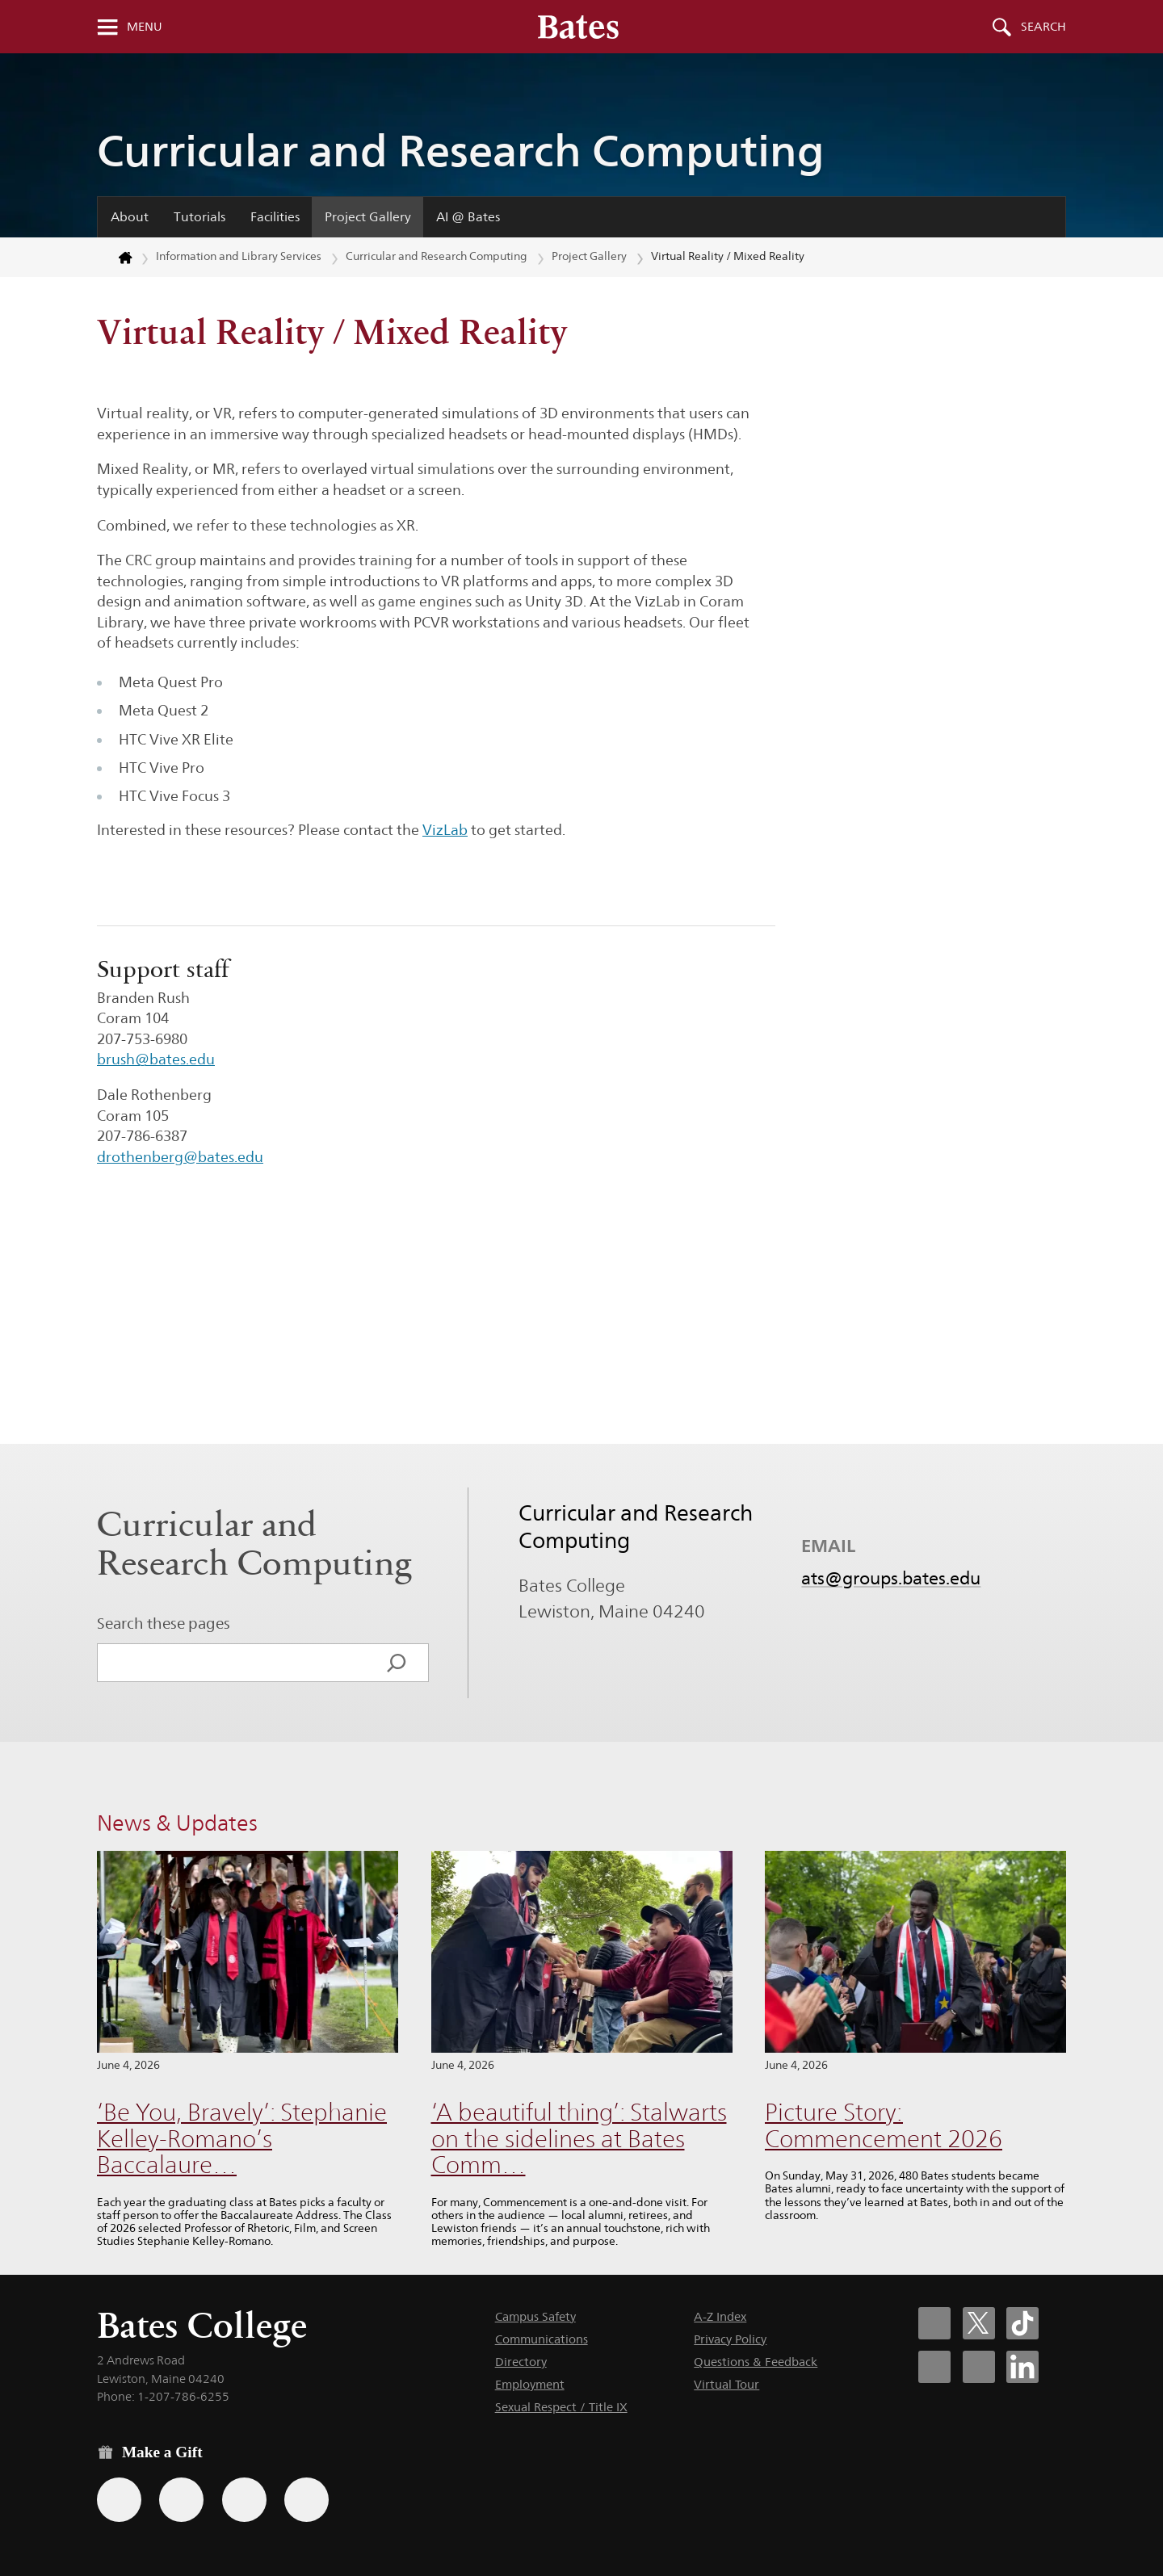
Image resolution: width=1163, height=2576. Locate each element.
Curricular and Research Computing (461, 150)
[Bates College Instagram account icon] (934, 2367)
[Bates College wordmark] (578, 26)
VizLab (445, 829)
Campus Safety (535, 2316)
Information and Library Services (238, 256)
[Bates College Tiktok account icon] (1022, 2323)
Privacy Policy (730, 2339)
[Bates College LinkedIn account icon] (1022, 2367)
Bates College (202, 2325)
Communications (541, 2339)
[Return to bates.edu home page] (115, 257)
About (130, 216)
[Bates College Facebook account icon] (934, 2323)
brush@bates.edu (156, 1059)
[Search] (396, 1662)
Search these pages (163, 1623)
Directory (521, 2361)
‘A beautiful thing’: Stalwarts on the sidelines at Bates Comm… (579, 2138)
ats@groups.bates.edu (890, 1577)
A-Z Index (720, 2316)
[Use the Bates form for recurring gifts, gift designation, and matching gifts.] (119, 2499)
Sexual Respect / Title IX (561, 2407)
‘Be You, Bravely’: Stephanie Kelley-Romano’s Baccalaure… (242, 2138)
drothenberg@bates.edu (180, 1156)
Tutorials (199, 216)
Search (1043, 26)
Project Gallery (368, 216)
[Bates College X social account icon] (979, 2323)
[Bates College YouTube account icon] (979, 2367)
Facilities (275, 216)
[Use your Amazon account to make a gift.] (181, 2499)
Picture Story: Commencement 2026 (883, 2125)
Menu (144, 26)
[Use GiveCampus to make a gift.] (306, 2499)
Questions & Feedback (755, 2361)
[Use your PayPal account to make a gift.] (244, 2499)
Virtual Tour (726, 2384)
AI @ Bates (468, 216)
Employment (530, 2384)
